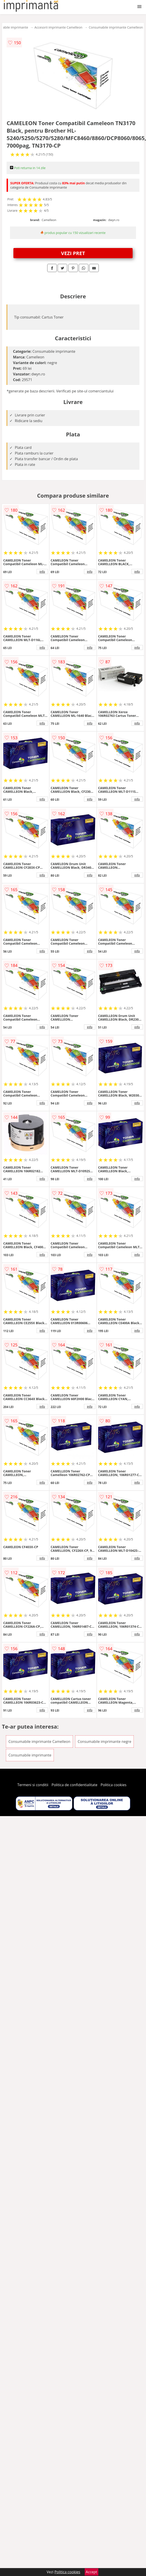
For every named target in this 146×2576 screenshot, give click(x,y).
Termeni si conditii (32, 1784)
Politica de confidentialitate (74, 1784)
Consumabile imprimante (29, 1755)
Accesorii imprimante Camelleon (58, 27)
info (42, 571)
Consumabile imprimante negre (104, 1741)
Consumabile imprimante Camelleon (116, 27)
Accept (91, 2571)
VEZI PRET (73, 253)
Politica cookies (113, 1784)
